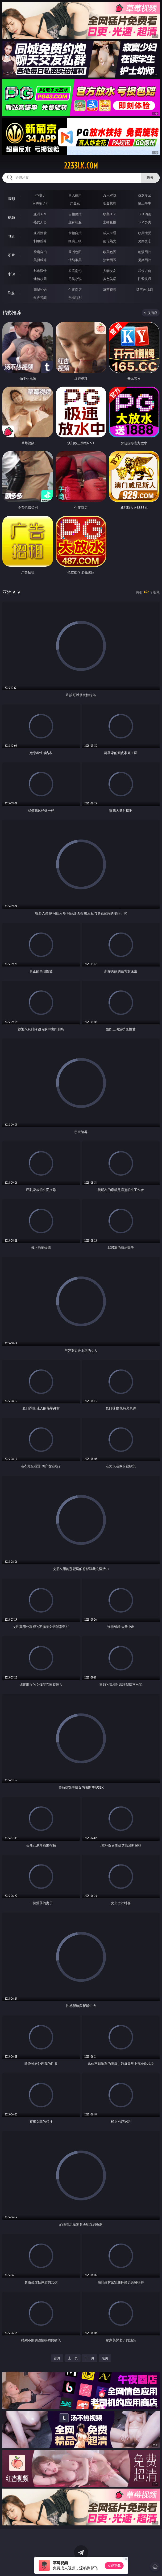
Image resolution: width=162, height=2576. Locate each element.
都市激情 (40, 270)
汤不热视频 (144, 289)
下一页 (89, 2358)
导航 (11, 293)
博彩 (11, 198)
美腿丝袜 (40, 260)
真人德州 (75, 195)
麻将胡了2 (40, 203)
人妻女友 (109, 270)
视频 (11, 217)
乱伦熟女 (109, 241)
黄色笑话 (109, 278)
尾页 (105, 2358)
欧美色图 (109, 252)
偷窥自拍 (40, 252)
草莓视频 (109, 289)
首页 (57, 2358)
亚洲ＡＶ (40, 214)
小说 (11, 274)
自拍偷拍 (75, 214)
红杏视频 (40, 297)
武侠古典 (144, 270)
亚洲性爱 (40, 233)
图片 (11, 255)
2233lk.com (81, 165)
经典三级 (75, 241)
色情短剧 (75, 297)
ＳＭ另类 (144, 222)
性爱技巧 (144, 278)
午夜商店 (75, 289)
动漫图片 (144, 252)
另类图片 (144, 260)
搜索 (150, 177)
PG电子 (40, 195)
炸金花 (75, 203)
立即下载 (114, 2565)
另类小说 (75, 278)
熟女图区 (109, 260)
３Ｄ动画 (144, 214)
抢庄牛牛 (144, 203)
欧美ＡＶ (109, 214)
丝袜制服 (75, 222)
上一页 (73, 2358)
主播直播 (109, 222)
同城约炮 (40, 289)
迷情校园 (40, 278)
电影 (11, 236)
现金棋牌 (109, 203)
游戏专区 (144, 195)
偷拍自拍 (75, 233)
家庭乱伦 (75, 270)
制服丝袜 (40, 241)
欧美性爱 (144, 233)
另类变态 (144, 241)
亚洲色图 (75, 252)
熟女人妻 (40, 222)
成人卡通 (109, 233)
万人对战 (109, 195)
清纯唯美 (75, 260)
